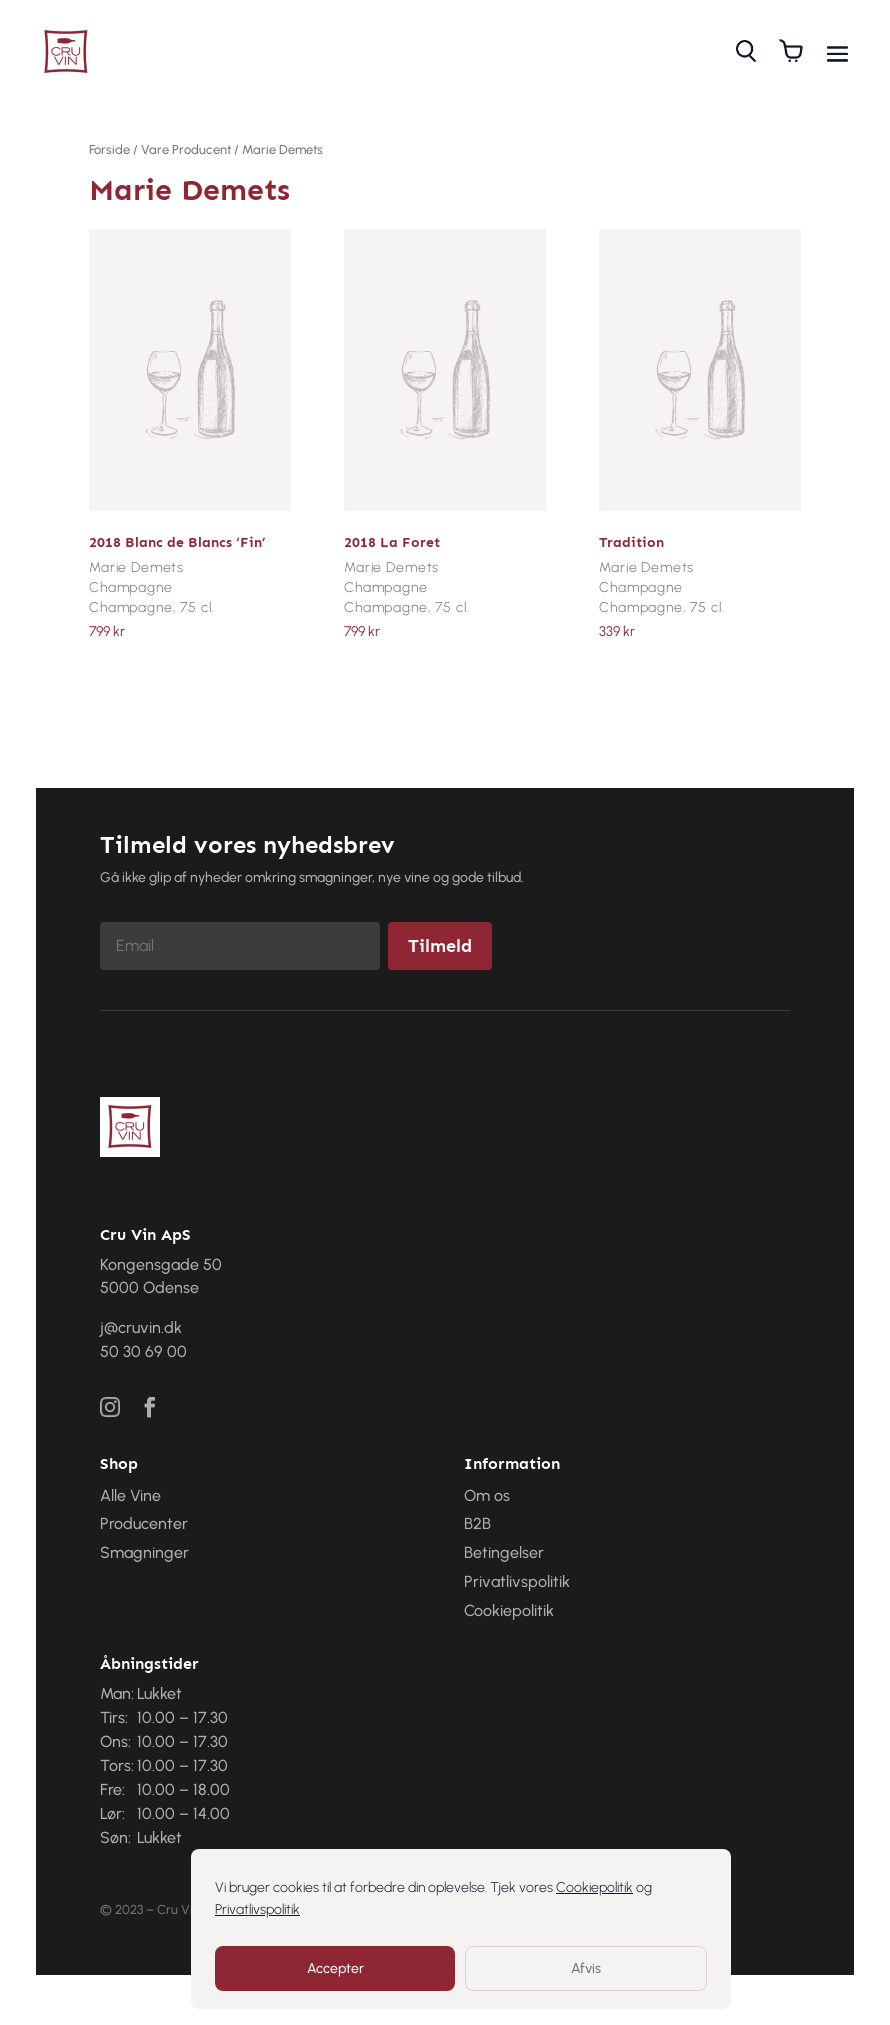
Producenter (144, 1523)
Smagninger (144, 1552)
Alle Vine (130, 1495)
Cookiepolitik (594, 1887)
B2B (477, 1523)
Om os (487, 1495)
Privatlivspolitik (257, 1909)
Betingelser (504, 1552)
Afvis (586, 1968)
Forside (109, 149)
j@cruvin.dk (141, 1327)
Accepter (335, 1968)
